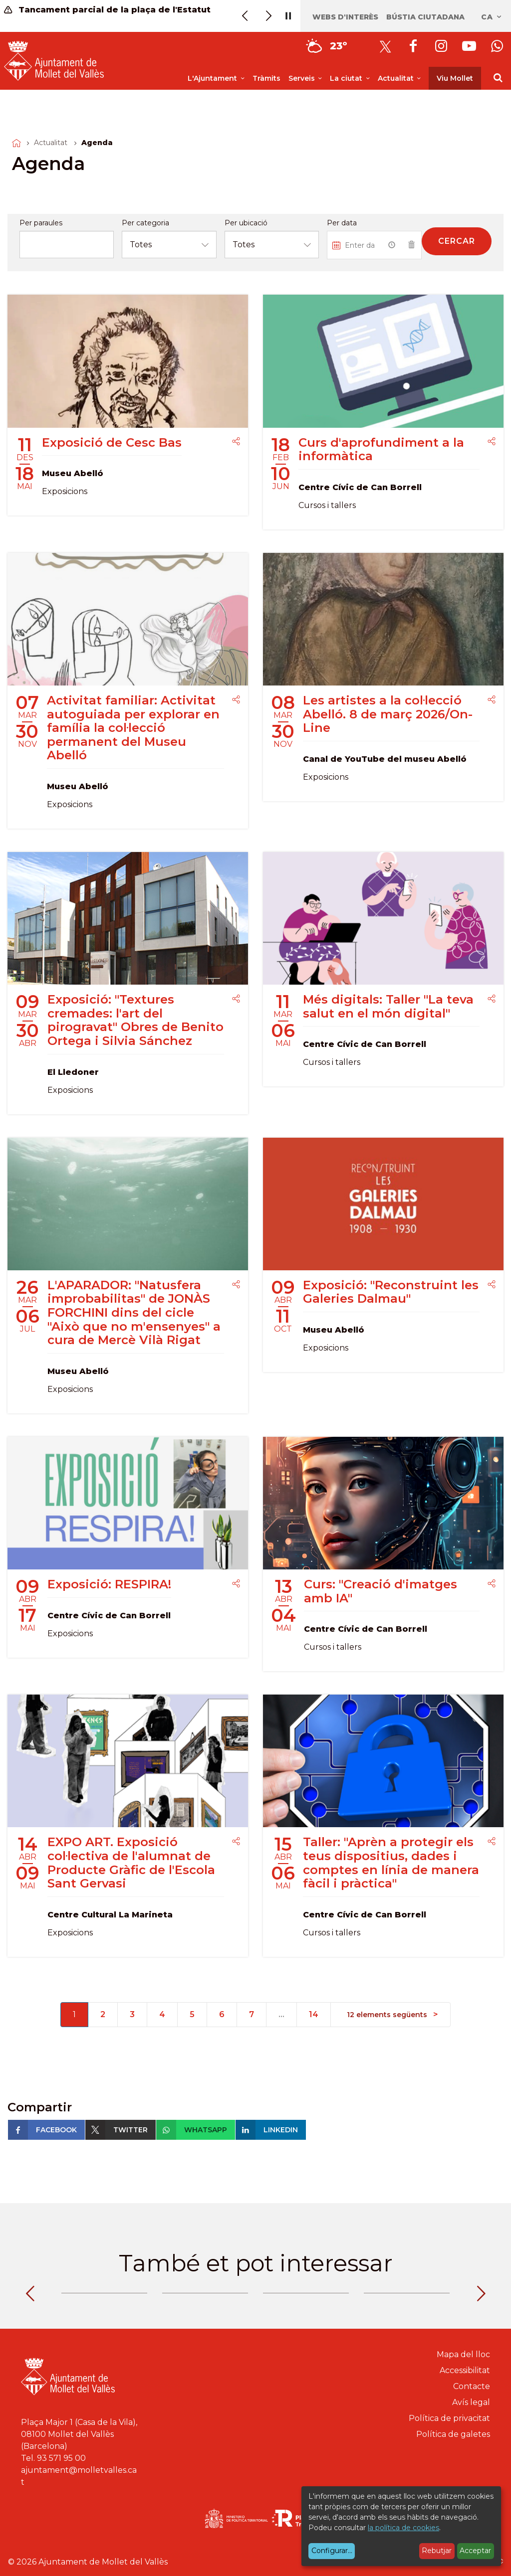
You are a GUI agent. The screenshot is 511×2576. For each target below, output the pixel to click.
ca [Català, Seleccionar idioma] (492, 16)
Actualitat (50, 142)
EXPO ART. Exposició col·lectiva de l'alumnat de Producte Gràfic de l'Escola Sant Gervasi (131, 1862)
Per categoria (145, 222)
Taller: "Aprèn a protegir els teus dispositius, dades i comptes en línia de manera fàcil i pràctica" (391, 1862)
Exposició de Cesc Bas (112, 442)
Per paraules (40, 222)
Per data (342, 222)
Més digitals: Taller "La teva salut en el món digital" (388, 1006)
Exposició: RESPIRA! (109, 1584)
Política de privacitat (449, 2418)
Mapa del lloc (463, 2354)
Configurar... (331, 2550)
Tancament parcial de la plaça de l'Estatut (107, 9)
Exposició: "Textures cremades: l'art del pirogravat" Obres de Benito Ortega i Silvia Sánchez (135, 1020)
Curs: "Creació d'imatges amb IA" (380, 1591)
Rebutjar (437, 2550)
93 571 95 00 (61, 2458)
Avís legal (471, 2402)
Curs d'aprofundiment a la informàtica (381, 449)
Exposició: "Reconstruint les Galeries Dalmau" (391, 1292)
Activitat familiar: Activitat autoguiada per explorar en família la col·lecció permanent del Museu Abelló (133, 727)
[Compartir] (236, 442)
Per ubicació (246, 222)
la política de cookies (403, 2527)
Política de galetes (453, 2434)
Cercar (456, 241)
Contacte (471, 2386)
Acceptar (475, 2550)
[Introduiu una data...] (354, 245)
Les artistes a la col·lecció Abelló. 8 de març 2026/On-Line (388, 714)
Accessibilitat (465, 2370)
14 (313, 2014)
